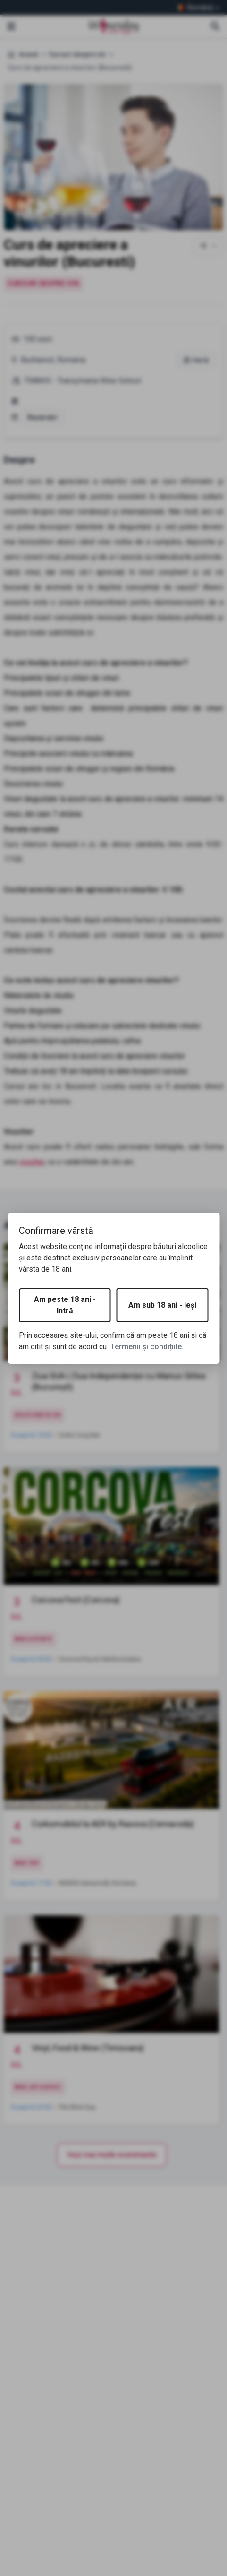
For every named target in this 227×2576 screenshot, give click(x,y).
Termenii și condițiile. (147, 1346)
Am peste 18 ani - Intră (65, 1305)
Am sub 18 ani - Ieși (162, 1305)
